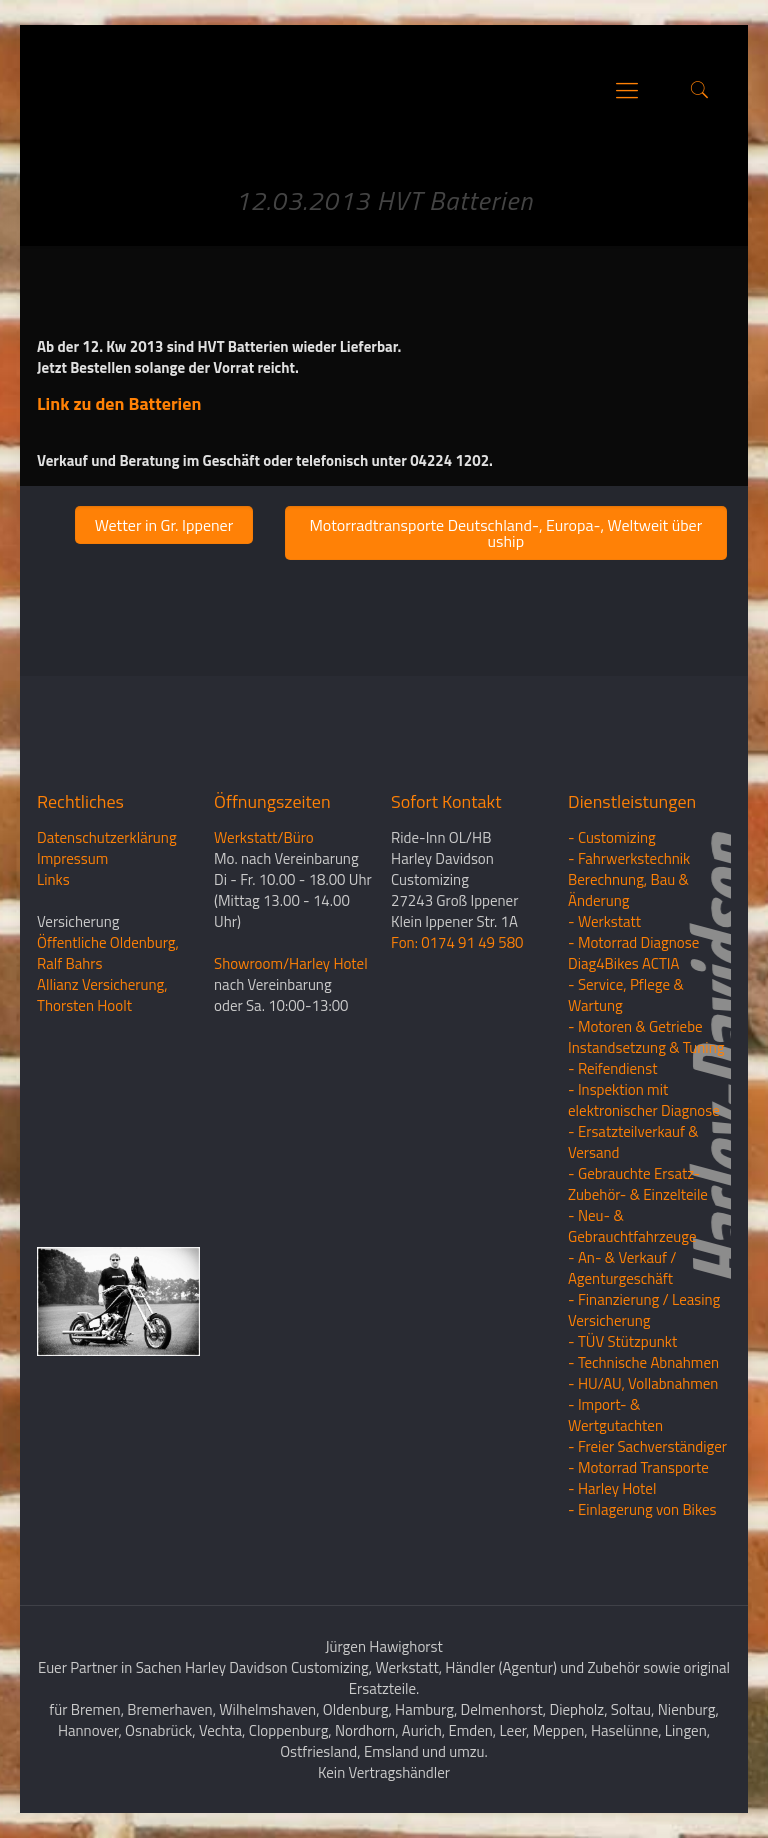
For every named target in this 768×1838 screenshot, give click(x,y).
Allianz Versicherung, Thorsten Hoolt (102, 995)
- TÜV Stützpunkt (622, 1341)
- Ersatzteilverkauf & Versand (633, 1142)
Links (53, 879)
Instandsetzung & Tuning (646, 1047)
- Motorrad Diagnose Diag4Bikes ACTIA (633, 953)
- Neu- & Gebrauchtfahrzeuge (632, 1226)
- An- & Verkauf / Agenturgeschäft (622, 1268)
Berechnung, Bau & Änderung (628, 890)
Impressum (72, 858)
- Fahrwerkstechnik (629, 858)
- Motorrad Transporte (638, 1467)
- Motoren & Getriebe (635, 1026)
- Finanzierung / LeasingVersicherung (644, 1310)
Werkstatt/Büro (264, 837)
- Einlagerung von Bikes (642, 1509)
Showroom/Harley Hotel (291, 963)
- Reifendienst (612, 1068)
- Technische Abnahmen (643, 1362)
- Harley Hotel (612, 1488)
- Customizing (612, 837)
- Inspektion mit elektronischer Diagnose (644, 1100)
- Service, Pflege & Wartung (626, 995)
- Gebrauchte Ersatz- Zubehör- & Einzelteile (638, 1184)
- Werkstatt (604, 921)
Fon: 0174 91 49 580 (457, 942)
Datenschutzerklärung (107, 837)
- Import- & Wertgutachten (615, 1415)
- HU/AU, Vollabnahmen (643, 1383)
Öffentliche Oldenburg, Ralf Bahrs (108, 953)
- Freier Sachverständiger (647, 1446)
